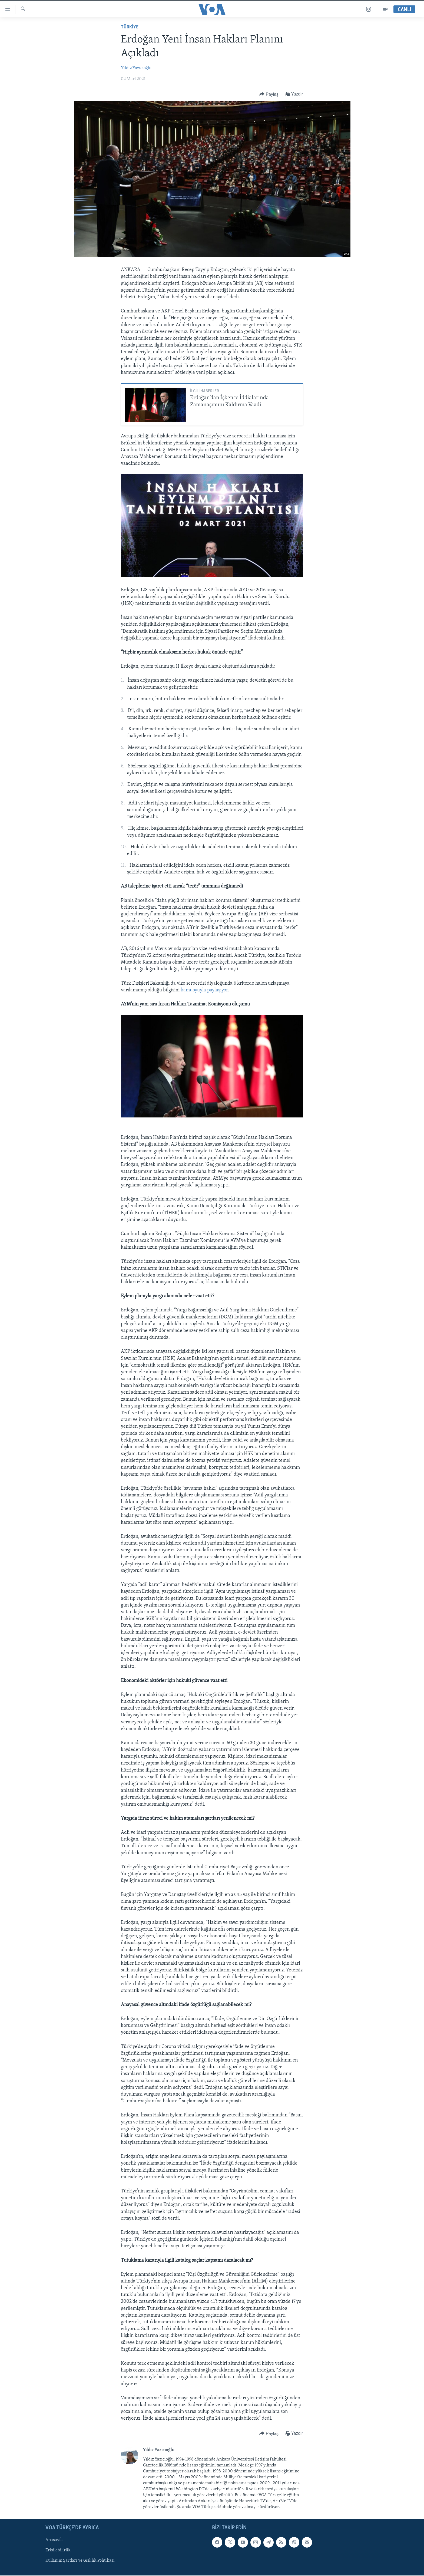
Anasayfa (54, 2540)
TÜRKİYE (129, 27)
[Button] (269, 94)
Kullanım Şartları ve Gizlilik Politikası (80, 2561)
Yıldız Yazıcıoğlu (136, 68)
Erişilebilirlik (58, 2550)
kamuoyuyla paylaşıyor (204, 990)
